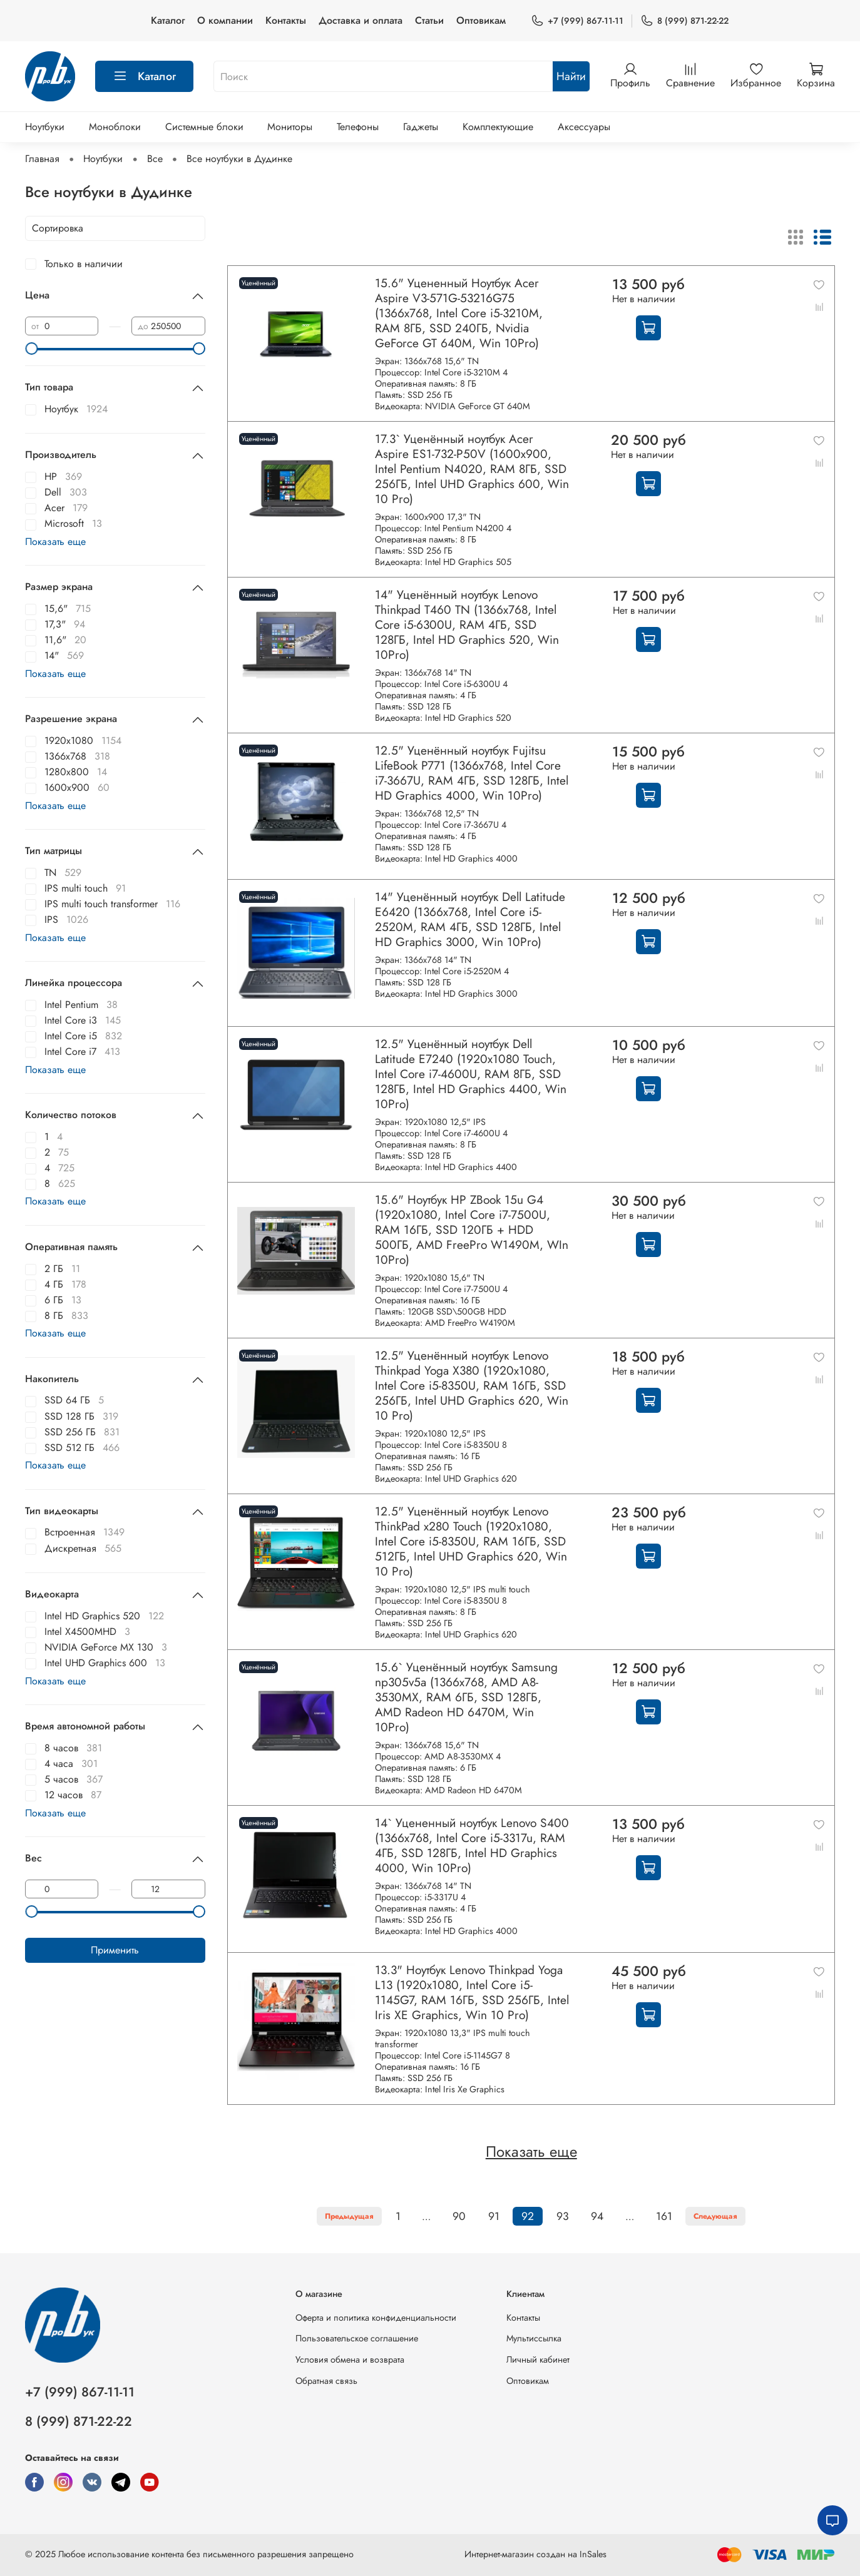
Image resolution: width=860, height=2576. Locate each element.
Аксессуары (584, 127)
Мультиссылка (533, 2338)
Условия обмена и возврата (349, 2359)
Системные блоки (204, 127)
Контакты (285, 20)
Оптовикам (481, 20)
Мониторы (289, 127)
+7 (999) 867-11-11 (577, 21)
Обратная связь (326, 2381)
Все (155, 158)
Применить (115, 1950)
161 (664, 2216)
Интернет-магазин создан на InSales (535, 2554)
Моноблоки (115, 127)
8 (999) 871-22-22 (684, 21)
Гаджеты (420, 127)
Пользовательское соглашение (356, 2338)
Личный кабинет (538, 2359)
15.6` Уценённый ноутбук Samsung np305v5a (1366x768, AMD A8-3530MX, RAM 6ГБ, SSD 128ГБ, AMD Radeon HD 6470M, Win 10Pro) (466, 1697)
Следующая (715, 2216)
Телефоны (358, 127)
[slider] (31, 348)
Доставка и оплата (360, 20)
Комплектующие (498, 127)
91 (493, 2216)
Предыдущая (349, 2216)
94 (597, 2216)
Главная (42, 158)
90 (459, 2216)
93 (562, 2216)
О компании (225, 20)
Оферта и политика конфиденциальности (375, 2317)
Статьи (429, 20)
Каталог (168, 20)
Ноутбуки (44, 127)
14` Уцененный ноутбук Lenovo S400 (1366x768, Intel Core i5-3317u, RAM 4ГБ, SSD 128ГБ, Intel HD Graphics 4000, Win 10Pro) (472, 1845)
